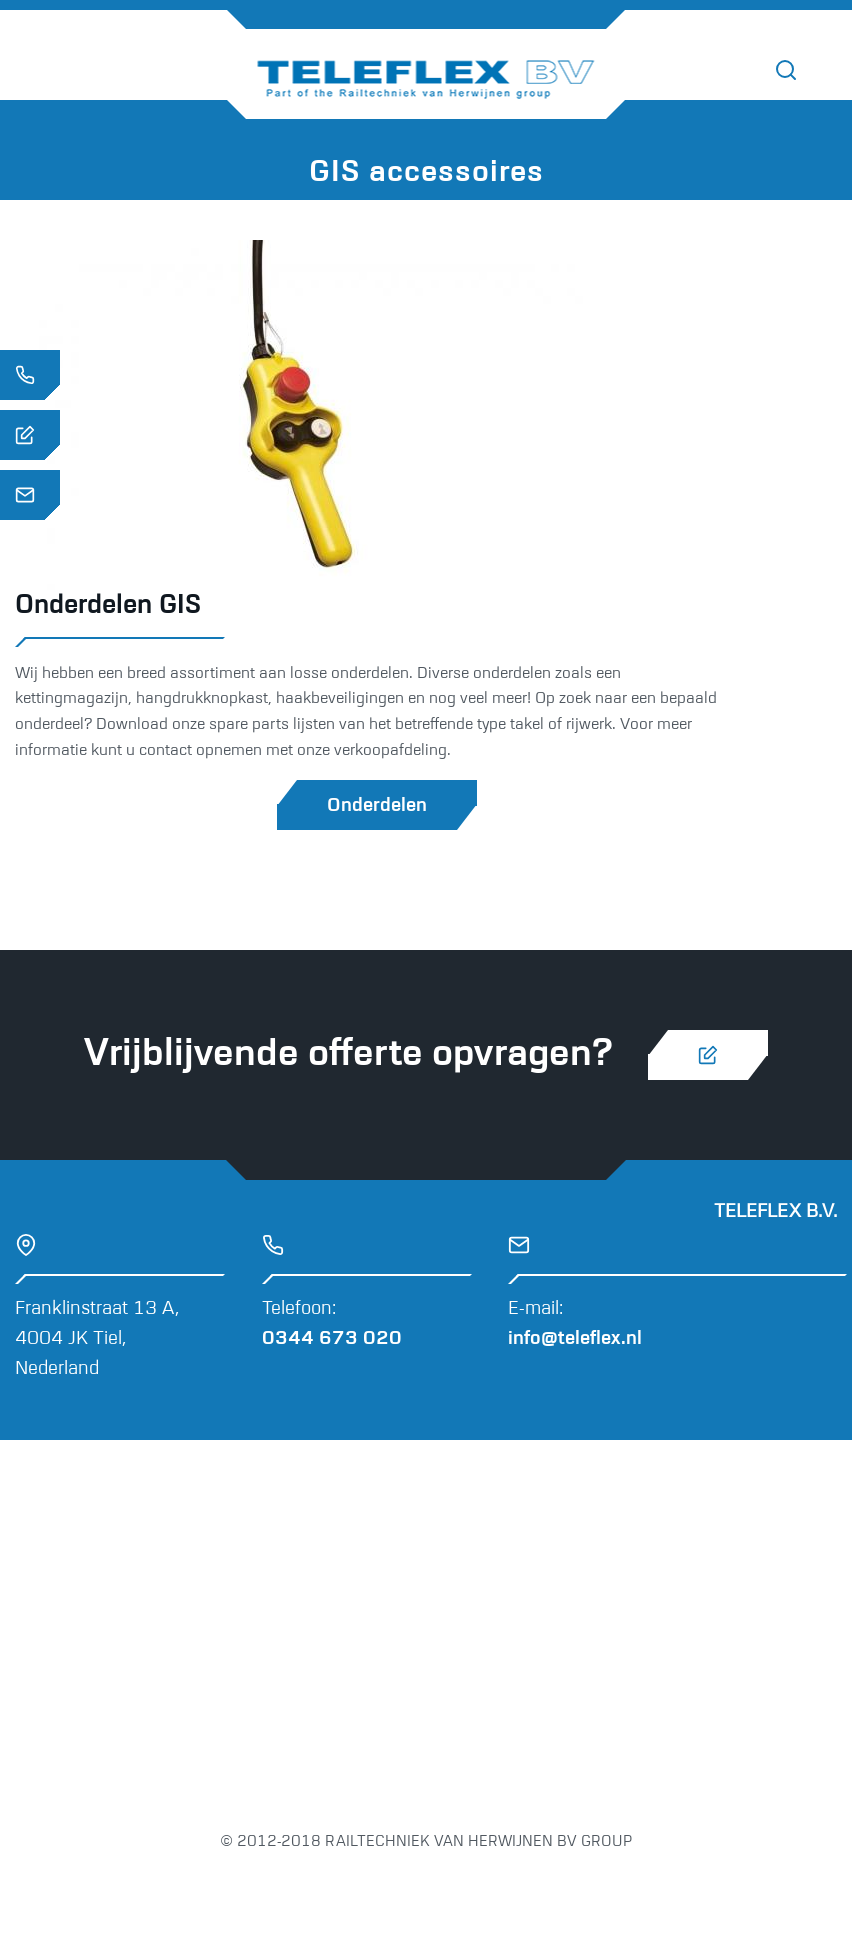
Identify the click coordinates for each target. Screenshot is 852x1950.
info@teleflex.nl (575, 1338)
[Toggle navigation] (831, 71)
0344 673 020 (332, 1338)
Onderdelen (377, 805)
